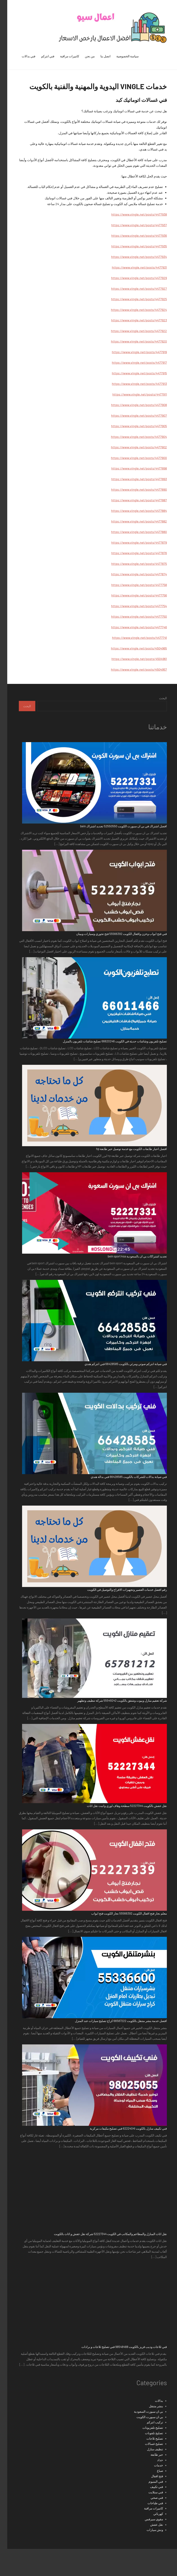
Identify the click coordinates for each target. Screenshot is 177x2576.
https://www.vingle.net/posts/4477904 (135, 437)
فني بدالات (24, 56)
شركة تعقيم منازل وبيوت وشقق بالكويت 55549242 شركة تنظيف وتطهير (118, 1700)
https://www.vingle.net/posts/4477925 (135, 299)
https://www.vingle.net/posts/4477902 (135, 447)
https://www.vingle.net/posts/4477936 (135, 235)
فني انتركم (43, 56)
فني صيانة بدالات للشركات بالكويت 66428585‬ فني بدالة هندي (124, 1476)
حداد (156, 2469)
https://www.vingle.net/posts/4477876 (135, 553)
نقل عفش (152, 2533)
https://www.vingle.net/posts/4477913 (135, 384)
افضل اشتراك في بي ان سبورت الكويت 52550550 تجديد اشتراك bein (119, 826)
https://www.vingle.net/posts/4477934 (135, 257)
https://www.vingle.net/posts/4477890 (135, 489)
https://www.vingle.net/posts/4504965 (135, 648)
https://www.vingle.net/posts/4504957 (135, 669)
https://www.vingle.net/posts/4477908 (135, 405)
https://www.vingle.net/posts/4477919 (135, 352)
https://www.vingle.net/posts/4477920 (135, 341)
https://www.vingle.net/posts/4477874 (135, 574)
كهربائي (154, 2522)
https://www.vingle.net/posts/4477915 (135, 373)
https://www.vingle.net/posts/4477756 (135, 595)
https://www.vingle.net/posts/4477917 (135, 362)
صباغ (156, 2479)
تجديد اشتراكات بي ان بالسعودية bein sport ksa (133, 1256)
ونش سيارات (150, 2539)
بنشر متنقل (152, 2415)
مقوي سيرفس (149, 2528)
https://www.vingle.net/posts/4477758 (135, 585)
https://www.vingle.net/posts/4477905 (135, 426)
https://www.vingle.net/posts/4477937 (135, 225)
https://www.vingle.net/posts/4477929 (135, 278)
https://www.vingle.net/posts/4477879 (135, 542)
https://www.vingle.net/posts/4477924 (135, 310)
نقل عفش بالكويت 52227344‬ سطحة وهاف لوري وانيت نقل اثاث (123, 1805)
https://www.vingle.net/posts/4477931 (135, 267)
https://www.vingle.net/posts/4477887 (135, 500)
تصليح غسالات (150, 2453)
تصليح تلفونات (150, 2442)
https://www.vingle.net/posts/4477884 (135, 511)
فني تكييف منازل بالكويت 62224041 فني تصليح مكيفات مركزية (124, 2134)
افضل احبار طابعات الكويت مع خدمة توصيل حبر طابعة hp (127, 1149)
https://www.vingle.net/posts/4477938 (135, 214)
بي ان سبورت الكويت (145, 2426)
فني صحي (152, 2506)
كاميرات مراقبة (65, 56)
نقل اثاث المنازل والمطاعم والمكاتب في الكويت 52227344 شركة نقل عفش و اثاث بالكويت (106, 2241)
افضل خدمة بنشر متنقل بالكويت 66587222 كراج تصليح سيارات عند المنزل (117, 2024)
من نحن (85, 56)
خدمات (154, 2474)
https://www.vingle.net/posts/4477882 (135, 521)
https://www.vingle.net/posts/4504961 (135, 659)
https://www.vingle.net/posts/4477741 (135, 638)
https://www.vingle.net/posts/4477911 (135, 394)
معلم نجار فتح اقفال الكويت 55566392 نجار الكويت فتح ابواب (125, 1915)
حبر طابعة (152, 2463)
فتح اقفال (153, 2485)
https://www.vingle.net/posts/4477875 (135, 564)
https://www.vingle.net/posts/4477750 (135, 616)
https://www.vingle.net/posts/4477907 (135, 415)
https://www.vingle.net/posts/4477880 (135, 532)
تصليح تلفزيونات (148, 2436)
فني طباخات (151, 2512)
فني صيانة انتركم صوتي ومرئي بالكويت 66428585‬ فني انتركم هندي (121, 1364)
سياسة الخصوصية (123, 56)
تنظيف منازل (151, 2458)
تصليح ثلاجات (150, 2447)
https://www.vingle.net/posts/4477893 (135, 479)
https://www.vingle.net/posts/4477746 (135, 627)
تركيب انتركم (150, 2431)
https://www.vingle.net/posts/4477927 (135, 288)
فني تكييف (152, 2496)
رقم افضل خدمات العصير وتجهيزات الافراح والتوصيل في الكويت (123, 1589)
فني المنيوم (151, 2490)
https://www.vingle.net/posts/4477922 (135, 331)
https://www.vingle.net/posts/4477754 (135, 606)
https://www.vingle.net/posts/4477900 (135, 458)
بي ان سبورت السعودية (144, 2420)
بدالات (155, 2410)
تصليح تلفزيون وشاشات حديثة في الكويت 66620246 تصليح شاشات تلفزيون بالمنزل (110, 1041)
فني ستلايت (151, 2501)
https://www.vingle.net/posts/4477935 (135, 246)
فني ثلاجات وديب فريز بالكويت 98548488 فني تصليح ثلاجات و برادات (120, 2356)
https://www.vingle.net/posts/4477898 (135, 468)
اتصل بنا (101, 56)
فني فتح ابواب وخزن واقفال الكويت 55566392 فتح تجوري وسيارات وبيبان (117, 933)
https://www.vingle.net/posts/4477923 (135, 320)
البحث (159, 698)
